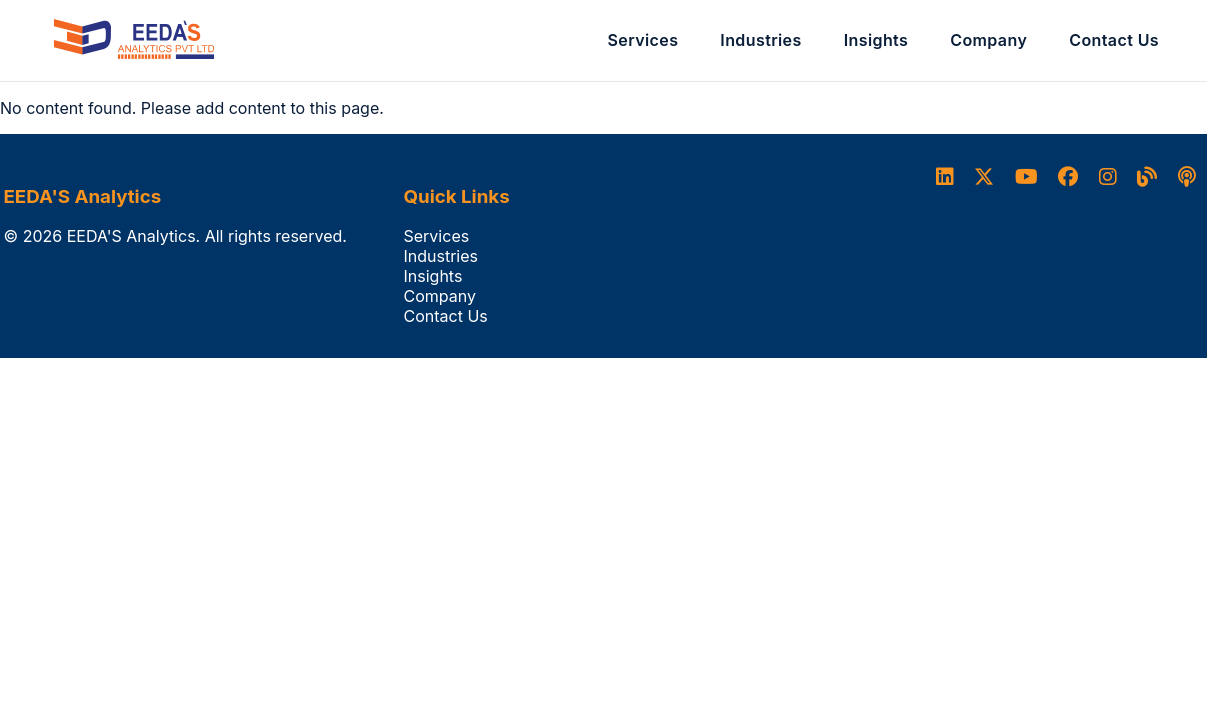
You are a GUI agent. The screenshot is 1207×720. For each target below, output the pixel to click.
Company (988, 40)
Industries (760, 40)
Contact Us (1114, 40)
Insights (876, 40)
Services (643, 40)
